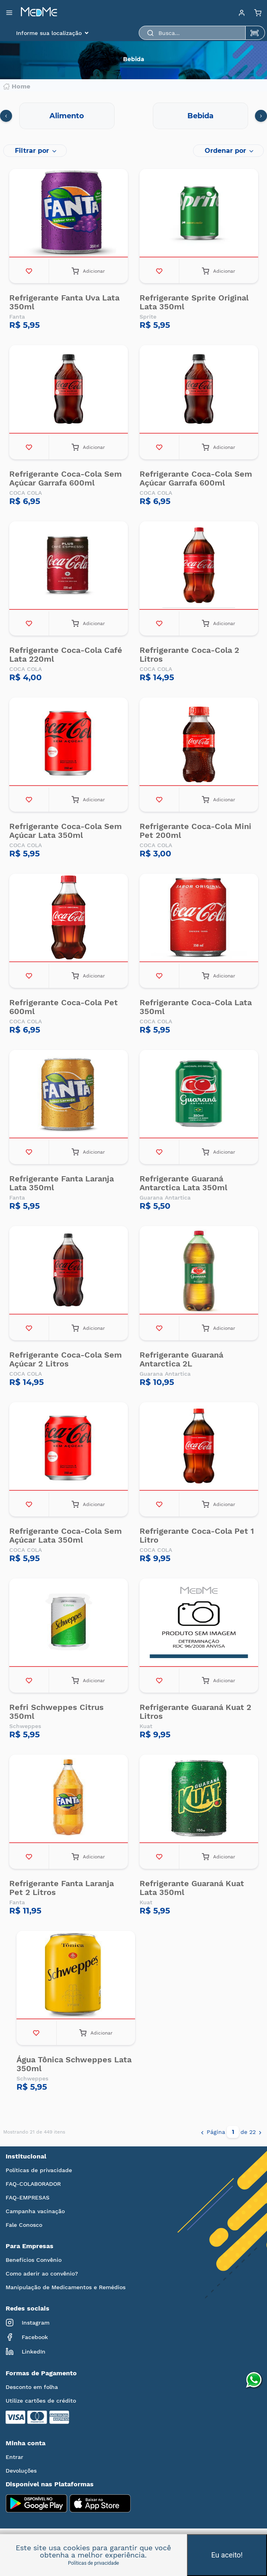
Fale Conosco (24, 2225)
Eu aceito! (226, 2555)
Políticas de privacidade (39, 2170)
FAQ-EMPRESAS (27, 2197)
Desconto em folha (32, 2387)
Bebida (200, 115)
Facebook (27, 2337)
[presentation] (6, 116)
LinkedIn (25, 2352)
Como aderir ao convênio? (42, 2273)
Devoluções (21, 2470)
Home (16, 86)
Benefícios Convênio (34, 2260)
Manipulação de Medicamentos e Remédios (65, 2287)
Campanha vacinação (35, 2211)
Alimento (66, 115)
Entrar (14, 2457)
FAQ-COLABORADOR (33, 2184)
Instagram (27, 2323)
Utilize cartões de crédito (41, 2400)
